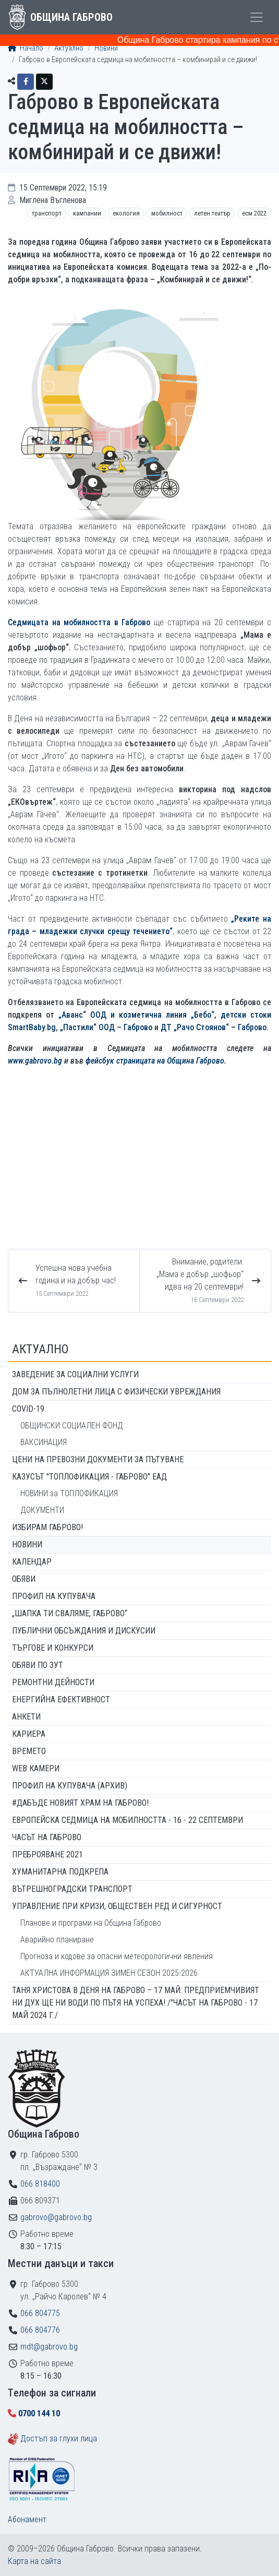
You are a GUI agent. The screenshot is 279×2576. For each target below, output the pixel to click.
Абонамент (27, 2519)
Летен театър (212, 213)
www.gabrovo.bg (35, 1061)
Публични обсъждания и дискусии (83, 1631)
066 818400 (40, 2184)
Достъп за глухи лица (58, 2438)
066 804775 (40, 2313)
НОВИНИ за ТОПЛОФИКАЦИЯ (69, 1493)
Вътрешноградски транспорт (72, 1889)
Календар (32, 1562)
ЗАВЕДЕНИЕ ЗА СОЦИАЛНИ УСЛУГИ (75, 1374)
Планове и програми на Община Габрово (90, 1923)
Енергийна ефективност (61, 1699)
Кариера (28, 1734)
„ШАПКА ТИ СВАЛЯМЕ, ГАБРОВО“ (69, 1613)
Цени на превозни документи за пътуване (98, 1459)
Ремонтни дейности (53, 1682)
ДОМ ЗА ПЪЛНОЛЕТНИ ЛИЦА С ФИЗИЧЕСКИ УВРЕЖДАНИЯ (116, 1392)
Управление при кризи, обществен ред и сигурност (117, 1906)
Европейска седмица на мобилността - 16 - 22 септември (127, 1820)
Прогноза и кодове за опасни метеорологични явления (116, 1956)
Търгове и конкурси (52, 1648)
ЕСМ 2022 (254, 213)
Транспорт (47, 213)
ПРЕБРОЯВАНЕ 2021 (47, 1854)
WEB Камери (35, 1768)
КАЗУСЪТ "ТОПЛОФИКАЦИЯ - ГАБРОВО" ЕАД (89, 1477)
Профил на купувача (53, 1596)
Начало (25, 48)
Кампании (87, 213)
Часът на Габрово (46, 1837)
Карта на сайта (34, 2561)
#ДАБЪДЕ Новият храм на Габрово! (80, 1803)
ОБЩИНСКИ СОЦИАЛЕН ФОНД (71, 1425)
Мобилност (167, 213)
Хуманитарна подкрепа (60, 1872)
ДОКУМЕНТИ (42, 1510)
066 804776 (40, 2330)
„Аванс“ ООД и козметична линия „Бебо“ (136, 1015)
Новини (106, 48)
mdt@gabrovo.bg (49, 2347)
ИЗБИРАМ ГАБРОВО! (47, 1527)
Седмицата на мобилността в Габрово (79, 622)
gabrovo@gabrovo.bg (56, 2217)
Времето (29, 1751)
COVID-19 (28, 1409)
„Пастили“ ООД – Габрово (106, 1027)
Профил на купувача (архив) (69, 1786)
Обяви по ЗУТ (37, 1665)
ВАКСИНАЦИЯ (43, 1442)
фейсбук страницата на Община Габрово (155, 1061)
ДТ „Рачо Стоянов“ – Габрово (213, 1027)
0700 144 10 (39, 2413)
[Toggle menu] (256, 17)
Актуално (68, 48)
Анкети (26, 1717)
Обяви (23, 1579)
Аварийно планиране (57, 1940)
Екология (126, 213)
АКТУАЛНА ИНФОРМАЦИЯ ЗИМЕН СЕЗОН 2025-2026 (109, 1973)
